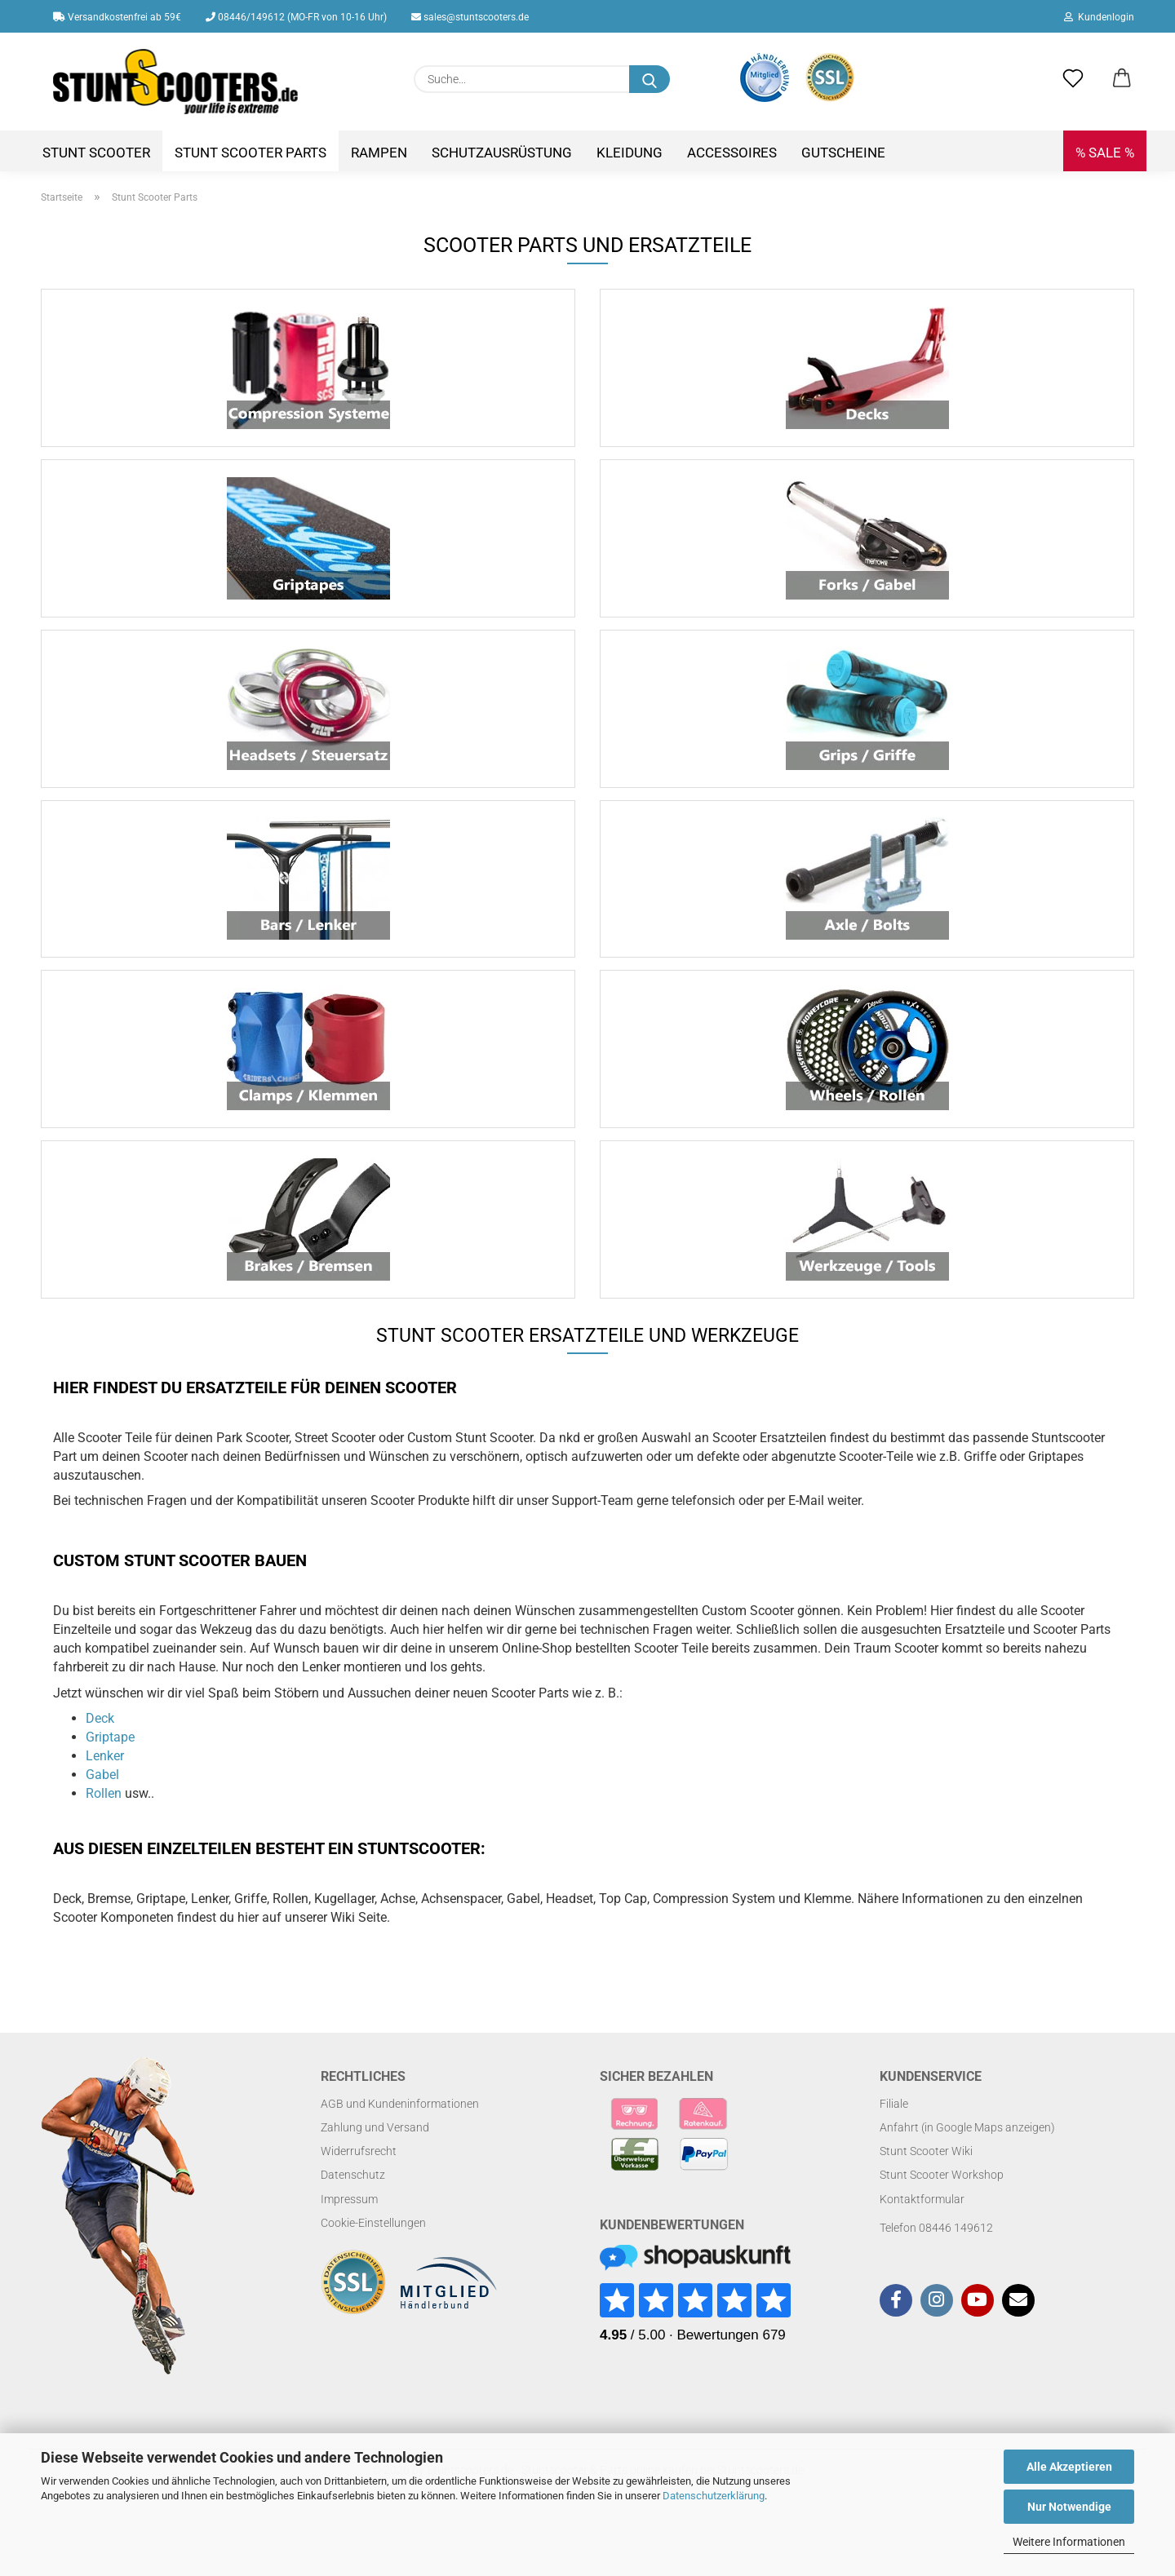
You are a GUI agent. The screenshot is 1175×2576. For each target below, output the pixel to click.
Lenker (105, 1787)
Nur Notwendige (1069, 2506)
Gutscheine (843, 152)
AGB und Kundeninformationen (400, 2134)
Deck (100, 1749)
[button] (1121, 79)
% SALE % (1104, 152)
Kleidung (629, 152)
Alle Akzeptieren (1069, 2466)
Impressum (349, 2229)
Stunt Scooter (96, 152)
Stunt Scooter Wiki (926, 2182)
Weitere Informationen (1069, 2541)
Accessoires (732, 152)
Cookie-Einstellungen (373, 2253)
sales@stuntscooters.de (470, 17)
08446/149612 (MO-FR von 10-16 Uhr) (296, 17)
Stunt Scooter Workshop (942, 2205)
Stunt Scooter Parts (250, 152)
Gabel (102, 1805)
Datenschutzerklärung (714, 2496)
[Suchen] (649, 79)
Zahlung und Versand (375, 2158)
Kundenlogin (1099, 17)
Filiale (894, 2134)
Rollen (104, 1823)
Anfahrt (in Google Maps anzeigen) (967, 2158)
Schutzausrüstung (502, 152)
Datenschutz (353, 2205)
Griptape (110, 1768)
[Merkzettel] (1073, 79)
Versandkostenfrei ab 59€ (117, 17)
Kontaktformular (922, 2229)
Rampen (379, 152)
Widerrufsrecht (359, 2182)
